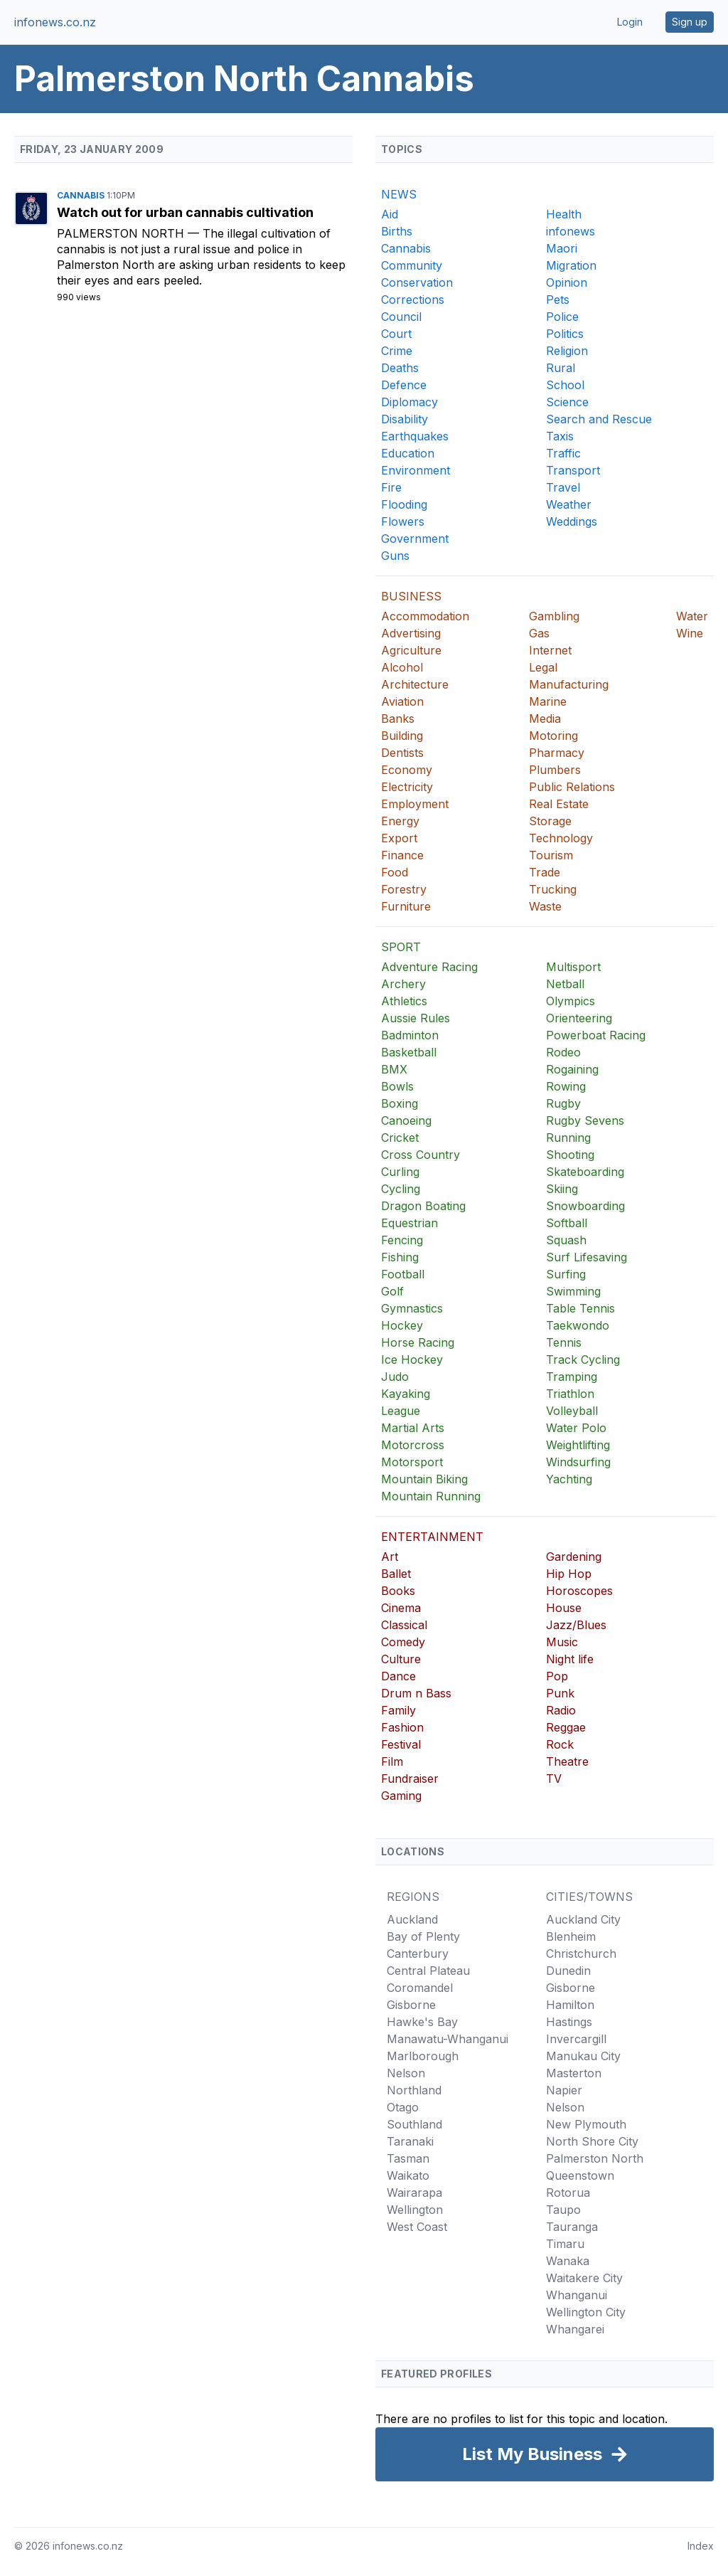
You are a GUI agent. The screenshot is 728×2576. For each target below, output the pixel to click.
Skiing (562, 1189)
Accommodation (425, 616)
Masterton (573, 2073)
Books (398, 1591)
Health (564, 214)
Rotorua (568, 2192)
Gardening (573, 1556)
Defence (404, 385)
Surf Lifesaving (586, 1257)
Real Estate (559, 804)
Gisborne (411, 2005)
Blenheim (571, 1936)
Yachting (569, 1479)
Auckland (412, 1919)
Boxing (399, 1103)
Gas (539, 633)
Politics (565, 334)
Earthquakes (415, 436)
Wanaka (567, 2261)
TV (554, 1778)
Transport (573, 470)
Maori (561, 248)
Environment (415, 470)
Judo (395, 1376)
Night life (570, 1659)
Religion (567, 351)
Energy (400, 821)
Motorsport (412, 1462)
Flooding (404, 504)
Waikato (408, 2175)
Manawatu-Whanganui (447, 2039)
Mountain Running (431, 1496)
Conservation (417, 282)
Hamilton (570, 2005)
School (565, 385)
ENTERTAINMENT (432, 1537)
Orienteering (579, 1018)
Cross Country (420, 1154)
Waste (545, 906)
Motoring (553, 735)
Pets (557, 299)
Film (392, 1761)
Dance (398, 1676)
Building (402, 735)
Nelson (406, 2073)
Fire (391, 487)
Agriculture (411, 650)
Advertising (411, 633)
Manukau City (583, 2056)
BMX (394, 1069)
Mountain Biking (424, 1479)
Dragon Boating (423, 1206)
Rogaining (572, 1069)
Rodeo (563, 1052)
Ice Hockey (412, 1359)
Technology (561, 838)
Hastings (569, 2022)
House (564, 1608)
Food (394, 872)
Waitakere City (584, 2278)
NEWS (399, 194)
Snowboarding (585, 1206)
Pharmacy (556, 753)
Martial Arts (412, 1428)
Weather (569, 504)
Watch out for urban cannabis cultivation (185, 212)
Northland (414, 2090)
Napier (564, 2090)
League (400, 1411)
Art (389, 1556)
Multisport (573, 967)
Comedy (403, 1642)
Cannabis (82, 195)
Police (562, 316)
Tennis (564, 1342)
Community (411, 265)
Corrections (412, 299)
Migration (571, 265)
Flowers (402, 521)
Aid (389, 214)
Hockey (402, 1325)
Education (407, 453)
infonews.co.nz (55, 22)
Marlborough (423, 2056)
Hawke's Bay (422, 2022)
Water (692, 616)
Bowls (397, 1086)
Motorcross (412, 1445)
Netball (565, 984)
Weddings (571, 521)
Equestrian (409, 1223)
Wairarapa (414, 2192)
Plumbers (555, 770)
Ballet (396, 1574)
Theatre (567, 1761)
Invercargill (576, 2039)
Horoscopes (579, 1591)
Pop (557, 1676)
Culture (401, 1659)
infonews (570, 231)
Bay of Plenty (423, 1936)
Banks (397, 718)
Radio (561, 1710)
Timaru (565, 2244)
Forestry (404, 889)
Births (396, 231)
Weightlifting (578, 1445)
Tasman (408, 2158)
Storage (550, 821)
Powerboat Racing (596, 1035)
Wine (689, 633)
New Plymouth (586, 2124)
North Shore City (592, 2141)
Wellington (415, 2210)
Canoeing (406, 1120)
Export (399, 838)
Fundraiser (410, 1778)
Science (567, 402)
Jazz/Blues (576, 1625)
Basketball (409, 1052)
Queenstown (580, 2175)
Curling (400, 1172)
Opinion (566, 282)
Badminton (410, 1035)
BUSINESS (411, 596)
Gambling (554, 616)
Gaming (401, 1795)
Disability (404, 419)
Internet (550, 650)
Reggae (566, 1727)
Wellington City (586, 2312)
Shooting (570, 1154)
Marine (548, 701)
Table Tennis (580, 1308)
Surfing (566, 1274)
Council (401, 316)
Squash (566, 1240)
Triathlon (570, 1394)
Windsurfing (578, 1462)
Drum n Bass (416, 1693)
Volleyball (572, 1411)
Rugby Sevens (585, 1120)
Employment (415, 804)
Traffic (563, 453)
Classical (404, 1625)
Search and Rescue (599, 419)
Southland (414, 2124)
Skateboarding (585, 1172)
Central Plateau (428, 1970)
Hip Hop (569, 1574)
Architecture (415, 684)
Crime (396, 351)
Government (415, 538)
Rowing (566, 1086)
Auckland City (583, 1919)
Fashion (402, 1727)
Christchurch (581, 1953)
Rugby (563, 1103)
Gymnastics (412, 1308)
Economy (406, 770)
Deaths (400, 368)
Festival (401, 1744)
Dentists (402, 753)
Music (562, 1642)
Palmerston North (122, 233)
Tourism (551, 855)
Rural (560, 368)
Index (700, 2546)
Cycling (400, 1189)
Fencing (402, 1240)
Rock (560, 1744)
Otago (403, 2107)
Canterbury (418, 1953)
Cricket (400, 1137)
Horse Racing (417, 1342)
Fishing (400, 1257)
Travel (563, 487)
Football (402, 1274)
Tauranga (572, 2227)
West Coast (417, 2227)
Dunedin (568, 1970)
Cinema (401, 1608)
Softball (566, 1223)
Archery (403, 984)
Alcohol (402, 667)
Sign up (689, 22)
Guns (395, 555)
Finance (402, 855)
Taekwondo (577, 1325)
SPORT (401, 947)
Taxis (560, 436)
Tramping (571, 1376)
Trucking (553, 889)
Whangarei (575, 2329)
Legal (543, 667)
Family (398, 1710)
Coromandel (420, 1988)
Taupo (563, 2210)
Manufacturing (569, 684)
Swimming (573, 1291)
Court (396, 334)
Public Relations (572, 787)
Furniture (406, 906)
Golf (392, 1291)
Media (545, 718)
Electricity (407, 787)
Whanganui (576, 2295)
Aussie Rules (415, 1018)
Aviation (402, 701)
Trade (544, 872)
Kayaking (405, 1394)
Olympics (570, 1001)
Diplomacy (409, 402)
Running (568, 1137)
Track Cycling (583, 1359)
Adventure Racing (429, 967)
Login (630, 22)
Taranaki (410, 2141)
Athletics (404, 1001)
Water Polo (576, 1428)
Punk (560, 1693)
